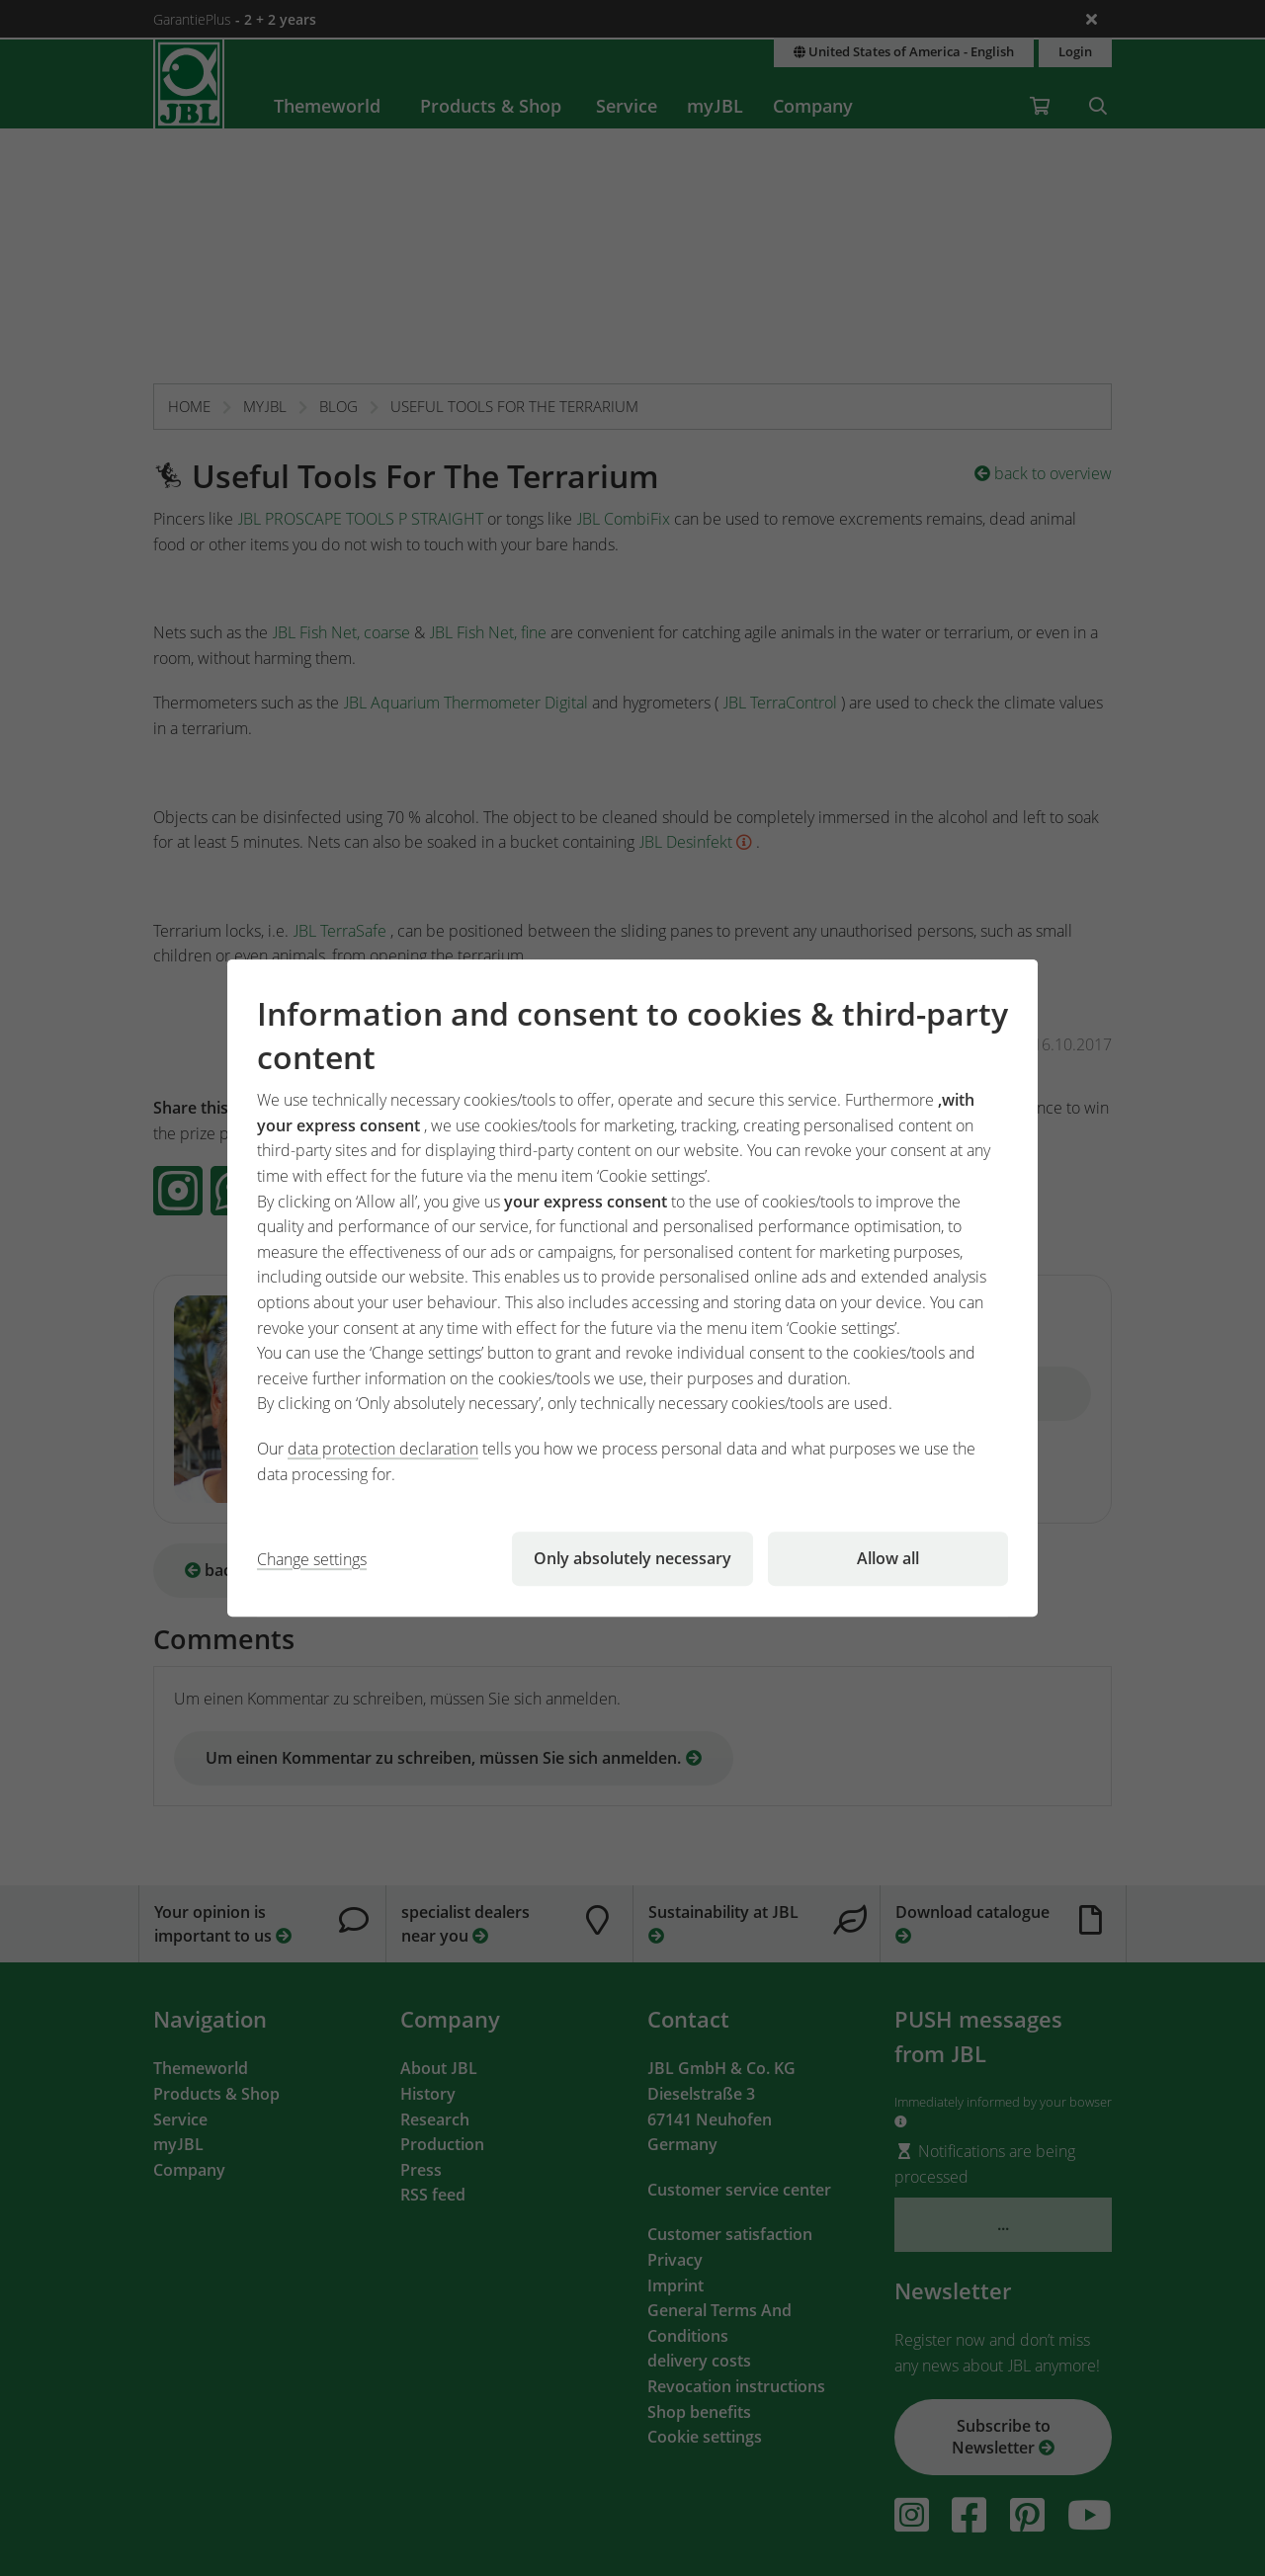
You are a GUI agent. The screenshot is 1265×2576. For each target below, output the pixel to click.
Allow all (888, 1558)
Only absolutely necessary (632, 1558)
